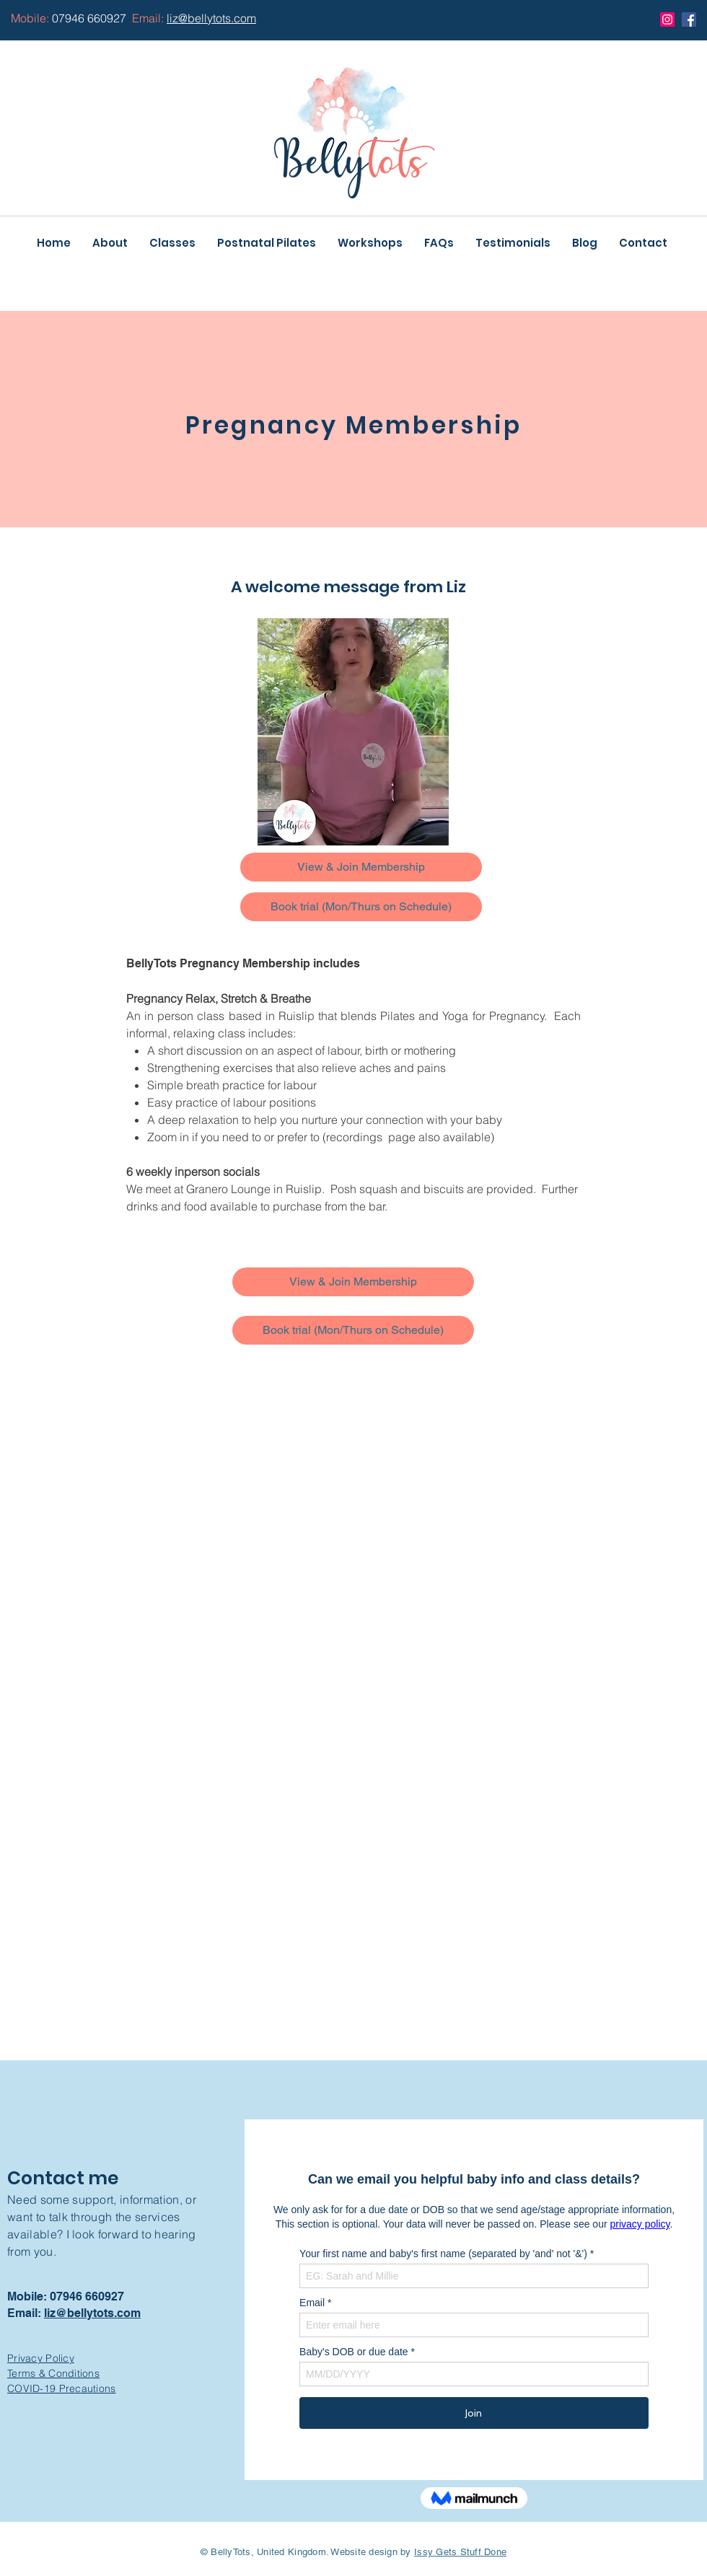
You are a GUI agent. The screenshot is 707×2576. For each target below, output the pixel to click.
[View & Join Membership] (361, 867)
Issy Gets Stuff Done (460, 2551)
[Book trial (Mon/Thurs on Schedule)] (361, 906)
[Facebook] (689, 19)
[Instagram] (667, 19)
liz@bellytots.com (92, 2313)
